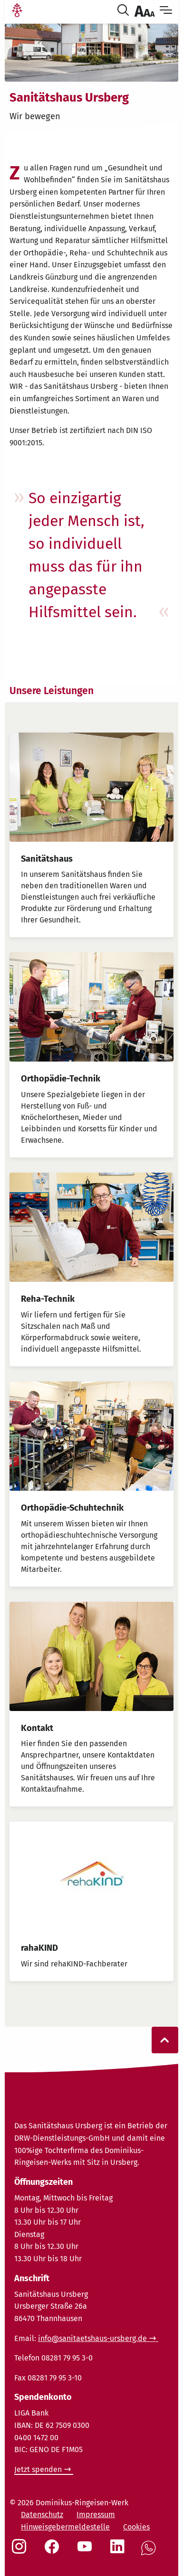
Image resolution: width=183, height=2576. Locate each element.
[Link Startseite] (17, 11)
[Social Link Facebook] (53, 2551)
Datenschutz (42, 2514)
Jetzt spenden (38, 2469)
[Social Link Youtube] (86, 2551)
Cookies (136, 2526)
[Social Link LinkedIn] (119, 2551)
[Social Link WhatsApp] (150, 2553)
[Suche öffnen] (125, 11)
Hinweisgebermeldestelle (65, 2526)
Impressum (96, 2514)
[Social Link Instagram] (21, 2551)
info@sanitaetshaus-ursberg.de (92, 2338)
